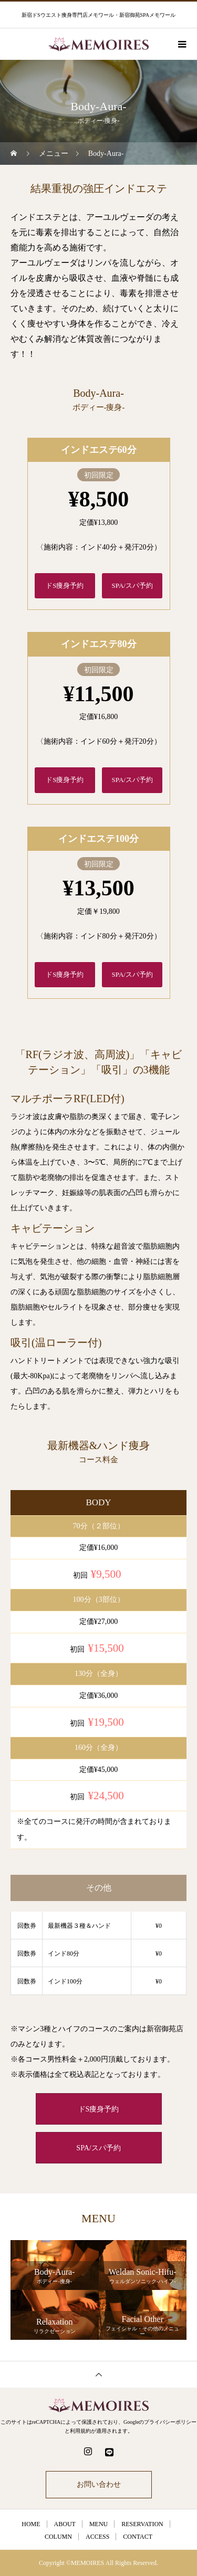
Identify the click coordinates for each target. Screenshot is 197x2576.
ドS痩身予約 (65, 585)
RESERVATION (142, 2524)
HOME (31, 2524)
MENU (98, 2524)
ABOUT (65, 2524)
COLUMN (58, 2536)
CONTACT (137, 2536)
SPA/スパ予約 (132, 585)
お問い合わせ (99, 2484)
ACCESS (97, 2536)
